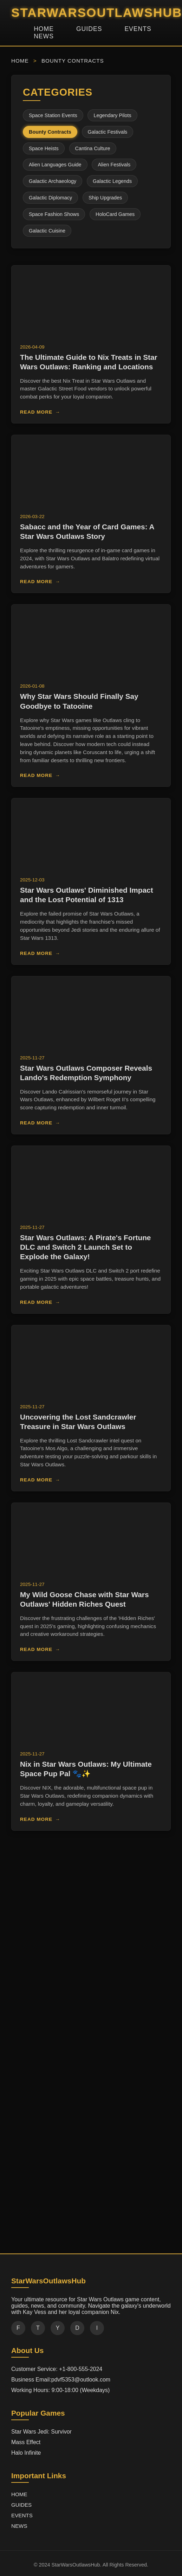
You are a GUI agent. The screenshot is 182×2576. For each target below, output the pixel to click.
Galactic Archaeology (52, 181)
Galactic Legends (112, 181)
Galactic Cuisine (47, 231)
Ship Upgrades (105, 197)
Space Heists (44, 148)
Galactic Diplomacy (50, 197)
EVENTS (137, 28)
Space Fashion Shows (54, 214)
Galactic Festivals (108, 132)
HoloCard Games (115, 214)
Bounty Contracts (50, 132)
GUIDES (89, 28)
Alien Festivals (114, 164)
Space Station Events (53, 115)
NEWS (44, 36)
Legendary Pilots (112, 115)
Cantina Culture (92, 148)
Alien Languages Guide (55, 164)
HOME (44, 28)
